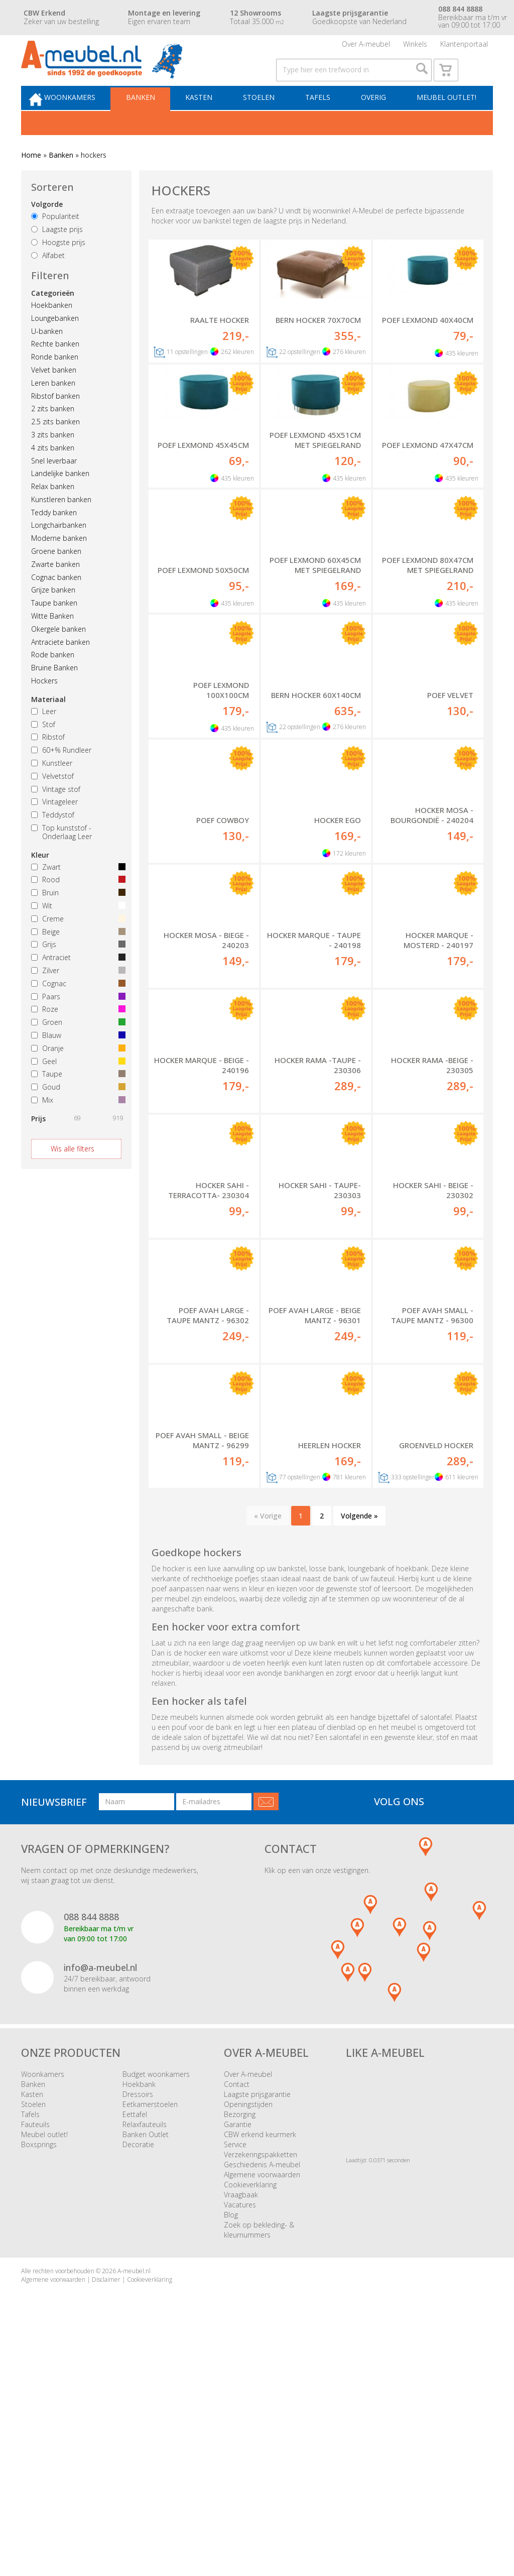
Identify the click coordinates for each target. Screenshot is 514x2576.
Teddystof (52, 838)
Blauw (76, 1058)
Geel (76, 1084)
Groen (76, 1045)
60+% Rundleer (61, 773)
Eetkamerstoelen (150, 2328)
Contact (236, 2308)
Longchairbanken (58, 548)
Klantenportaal (464, 47)
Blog (231, 2438)
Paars (76, 1019)
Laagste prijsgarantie (257, 2318)
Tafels (322, 119)
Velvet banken (53, 393)
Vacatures (240, 2428)
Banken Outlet (145, 2358)
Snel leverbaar (54, 484)
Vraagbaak (241, 2418)
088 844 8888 (91, 2141)
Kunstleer (51, 786)
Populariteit (55, 240)
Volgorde (47, 227)
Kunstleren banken (61, 522)
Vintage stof (55, 812)
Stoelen (267, 119)
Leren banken (53, 406)
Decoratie (138, 2368)
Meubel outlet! (444, 119)
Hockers (44, 704)
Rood (76, 903)
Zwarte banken (55, 587)
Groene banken (56, 574)
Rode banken (52, 678)
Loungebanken (55, 341)
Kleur (40, 878)
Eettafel (134, 2338)
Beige (76, 955)
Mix (76, 1123)
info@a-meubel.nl (100, 2191)
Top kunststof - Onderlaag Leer (61, 855)
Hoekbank (139, 2308)
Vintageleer (54, 825)
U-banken (47, 354)
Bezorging (239, 2338)
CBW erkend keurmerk (260, 2358)
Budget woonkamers (156, 2298)
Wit (76, 928)
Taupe (76, 1097)
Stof (43, 747)
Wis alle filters (72, 1172)
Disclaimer (106, 2503)
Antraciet (76, 981)
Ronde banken (54, 380)
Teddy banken (54, 535)
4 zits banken (52, 471)
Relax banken (52, 509)
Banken (155, 119)
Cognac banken (56, 600)
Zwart (76, 890)
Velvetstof (52, 799)
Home (31, 178)
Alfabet (48, 278)
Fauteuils (35, 2348)
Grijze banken (53, 613)
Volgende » (359, 1739)
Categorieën (52, 316)
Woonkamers (87, 119)
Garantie (237, 2348)
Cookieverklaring (250, 2408)
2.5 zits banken (55, 444)
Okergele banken (58, 652)
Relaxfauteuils (144, 2348)
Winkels (415, 47)
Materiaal (48, 722)
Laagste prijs (57, 252)
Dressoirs (137, 2318)
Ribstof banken (55, 419)
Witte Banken (52, 639)
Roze (76, 1032)
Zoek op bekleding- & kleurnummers (259, 2454)
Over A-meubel (366, 47)
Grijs (76, 968)
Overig (375, 119)
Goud (76, 1110)
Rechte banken (55, 367)
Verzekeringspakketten (260, 2378)
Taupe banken (54, 626)
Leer (43, 734)
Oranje (76, 1071)
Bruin (76, 916)
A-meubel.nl (134, 2495)
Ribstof (48, 760)
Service (235, 2368)
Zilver (76, 993)
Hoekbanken (51, 328)
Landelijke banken (60, 497)
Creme (76, 942)
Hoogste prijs (58, 265)
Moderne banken (59, 561)
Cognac (76, 1006)
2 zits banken (52, 432)
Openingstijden (248, 2328)
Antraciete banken (60, 665)
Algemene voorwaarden (262, 2398)
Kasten (210, 119)
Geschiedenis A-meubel (262, 2388)
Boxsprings (39, 2368)
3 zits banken (52, 457)
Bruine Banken (54, 691)
